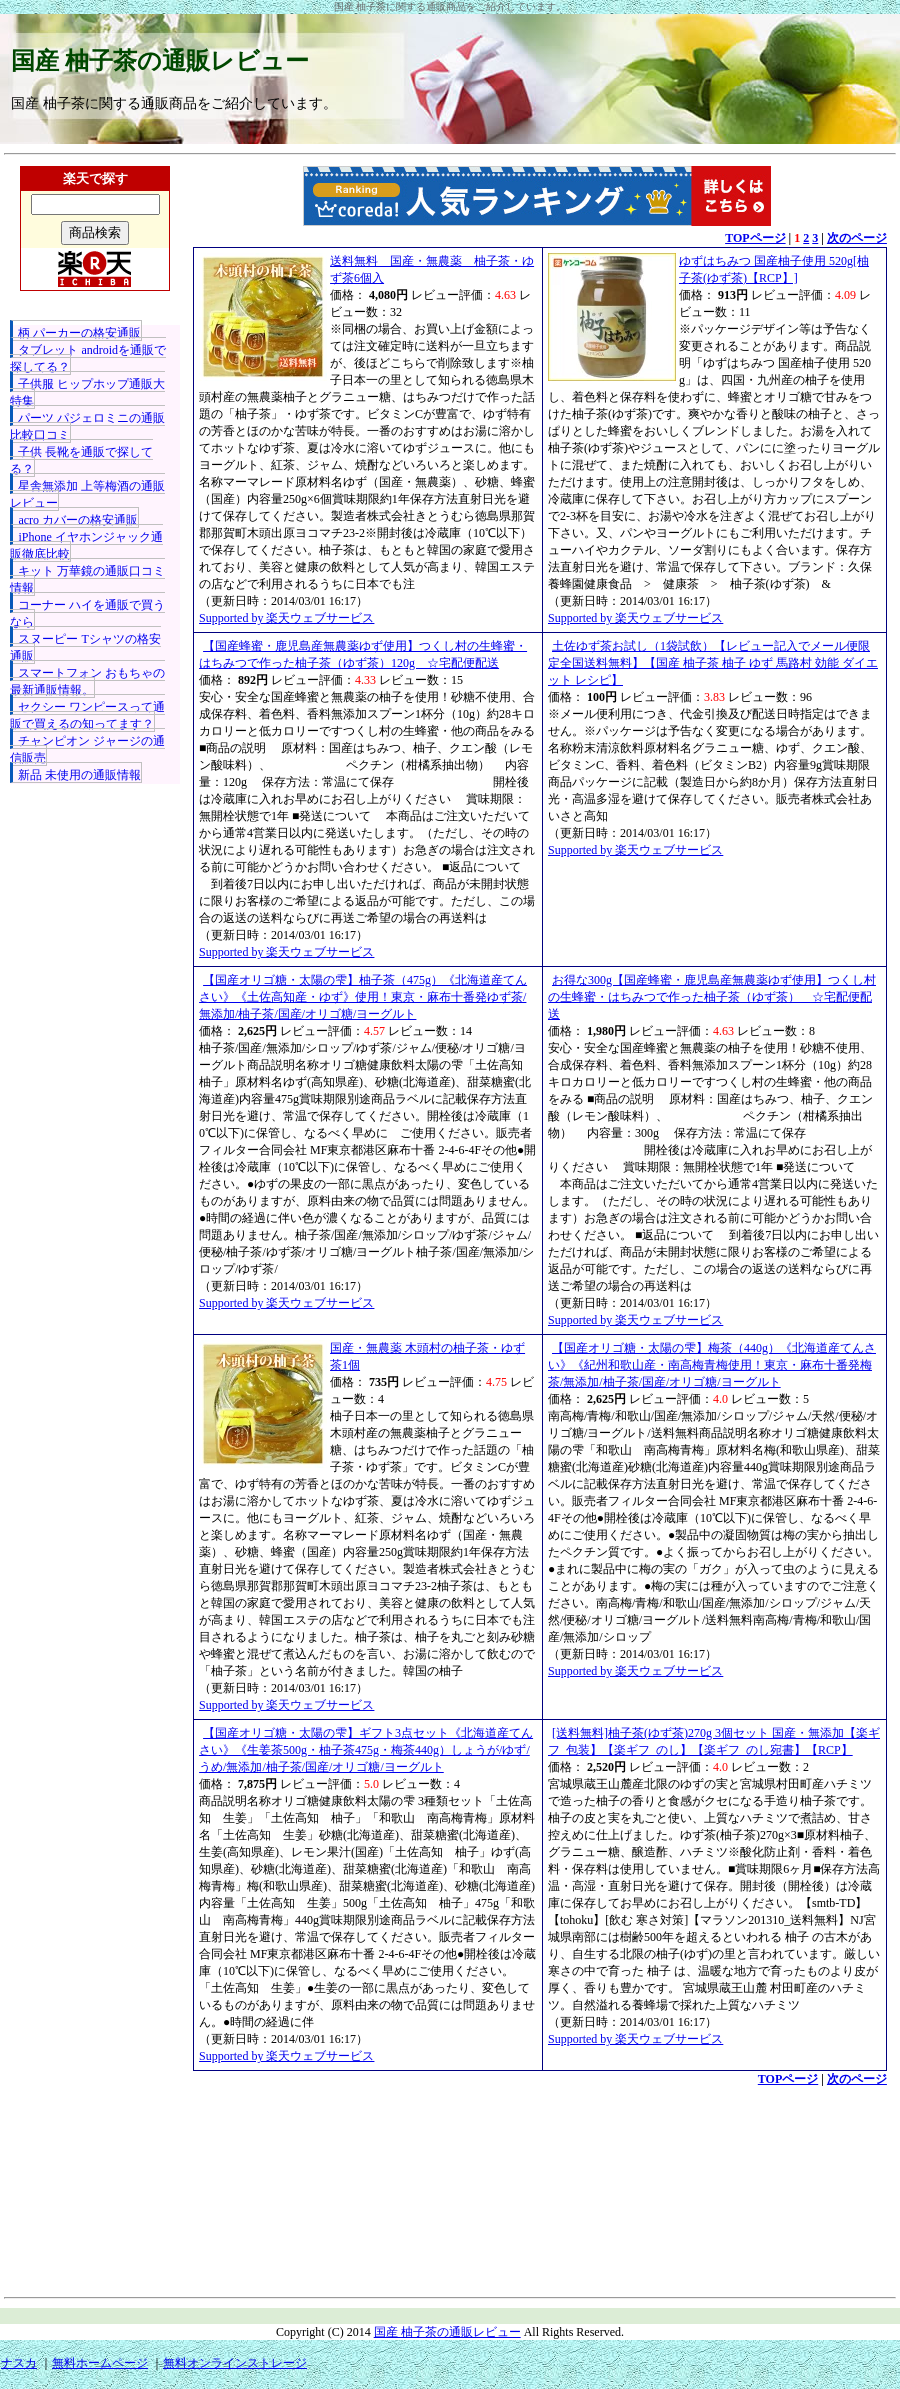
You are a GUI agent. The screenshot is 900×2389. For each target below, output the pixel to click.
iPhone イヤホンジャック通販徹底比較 (86, 545)
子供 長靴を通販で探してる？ (81, 460)
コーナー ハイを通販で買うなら (87, 613)
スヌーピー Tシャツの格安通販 (85, 647)
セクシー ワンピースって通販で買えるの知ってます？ (87, 715)
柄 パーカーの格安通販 (79, 333)
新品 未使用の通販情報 (79, 775)
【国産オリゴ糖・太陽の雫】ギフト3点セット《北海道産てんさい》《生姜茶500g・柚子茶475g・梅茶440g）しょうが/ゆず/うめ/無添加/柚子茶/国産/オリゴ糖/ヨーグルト (366, 1750)
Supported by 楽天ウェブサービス (286, 618)
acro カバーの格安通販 (78, 520)
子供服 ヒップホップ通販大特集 (87, 392)
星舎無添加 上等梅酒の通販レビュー (87, 494)
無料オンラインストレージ (235, 2363)
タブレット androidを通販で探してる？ (88, 358)
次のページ (857, 238)
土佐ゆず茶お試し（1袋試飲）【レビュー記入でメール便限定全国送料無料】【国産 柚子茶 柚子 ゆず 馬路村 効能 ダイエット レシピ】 (713, 663)
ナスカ (19, 2363)
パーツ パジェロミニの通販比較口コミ (87, 426)
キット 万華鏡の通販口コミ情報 (87, 579)
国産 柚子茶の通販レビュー (160, 61)
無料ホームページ (100, 2363)
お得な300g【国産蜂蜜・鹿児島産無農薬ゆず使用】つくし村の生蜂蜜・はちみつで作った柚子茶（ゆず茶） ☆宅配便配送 (712, 997)
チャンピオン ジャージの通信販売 (87, 749)
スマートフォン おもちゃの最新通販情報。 (87, 681)
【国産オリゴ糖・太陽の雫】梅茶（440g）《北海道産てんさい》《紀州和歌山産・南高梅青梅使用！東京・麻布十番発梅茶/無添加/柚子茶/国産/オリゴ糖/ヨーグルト (712, 1365)
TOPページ (755, 238)
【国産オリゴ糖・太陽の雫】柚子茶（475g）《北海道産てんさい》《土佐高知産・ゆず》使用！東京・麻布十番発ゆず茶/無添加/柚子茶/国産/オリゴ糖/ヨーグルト (363, 997)
